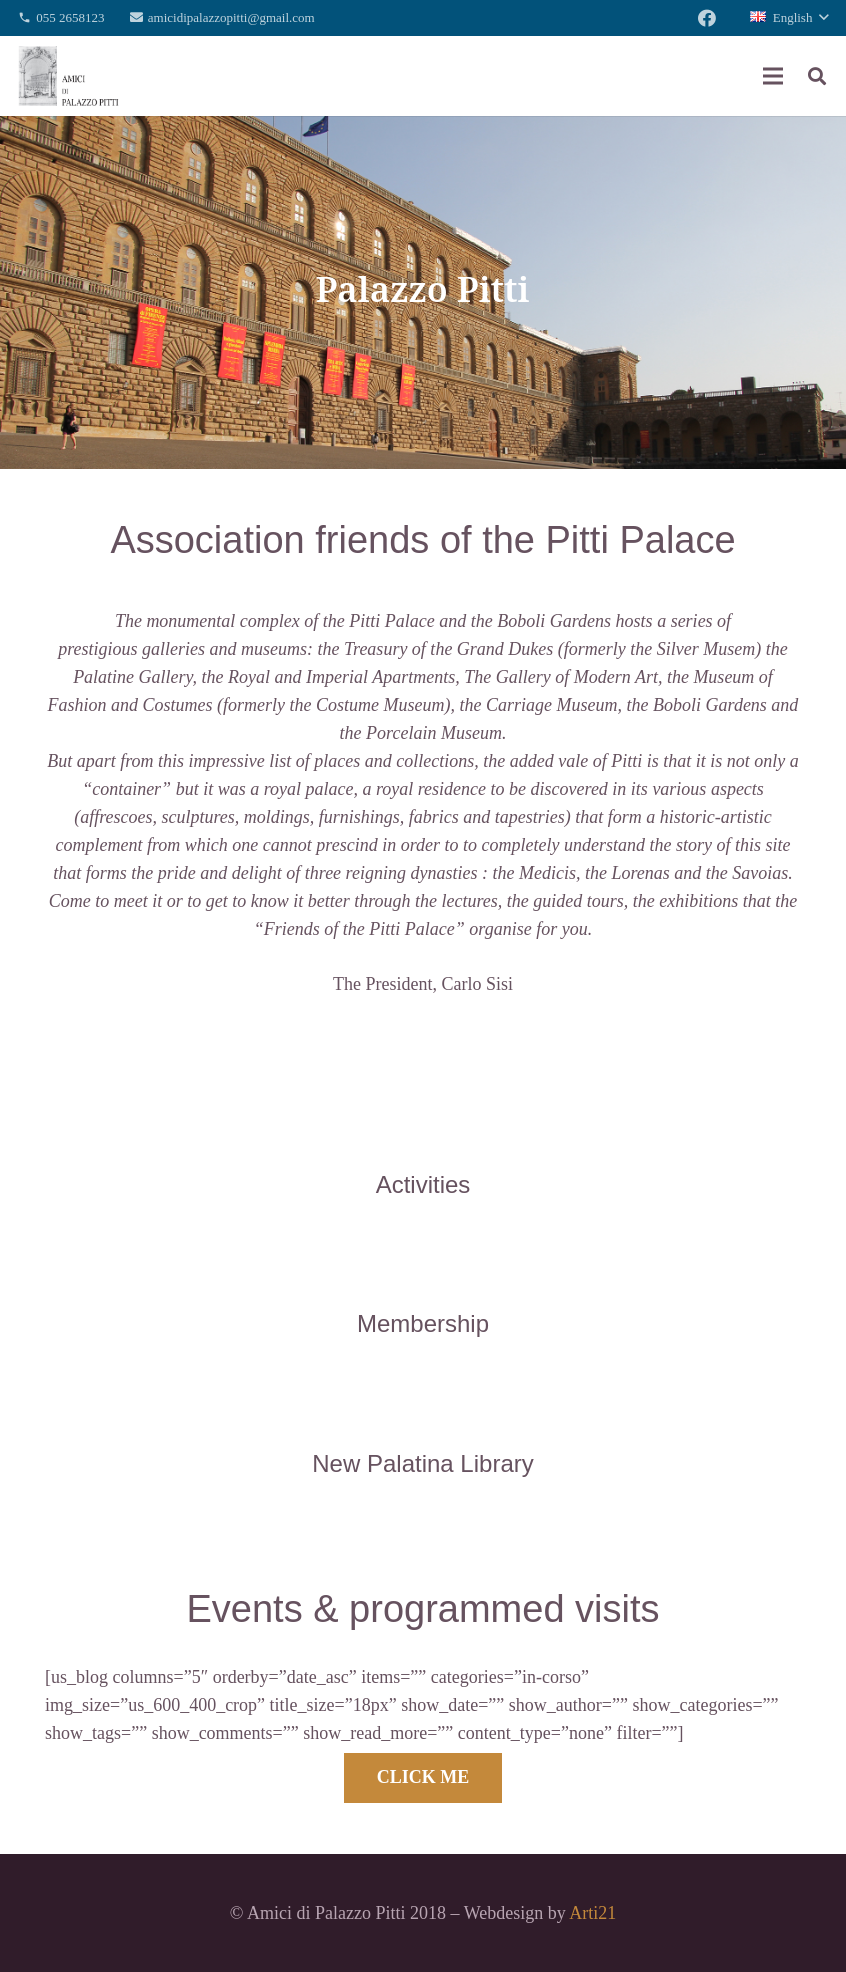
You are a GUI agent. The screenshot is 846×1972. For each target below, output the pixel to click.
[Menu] (773, 76)
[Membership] (423, 1281)
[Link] (68, 76)
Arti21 (592, 1913)
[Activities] (423, 1142)
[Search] (817, 76)
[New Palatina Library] (423, 1421)
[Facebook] (707, 18)
